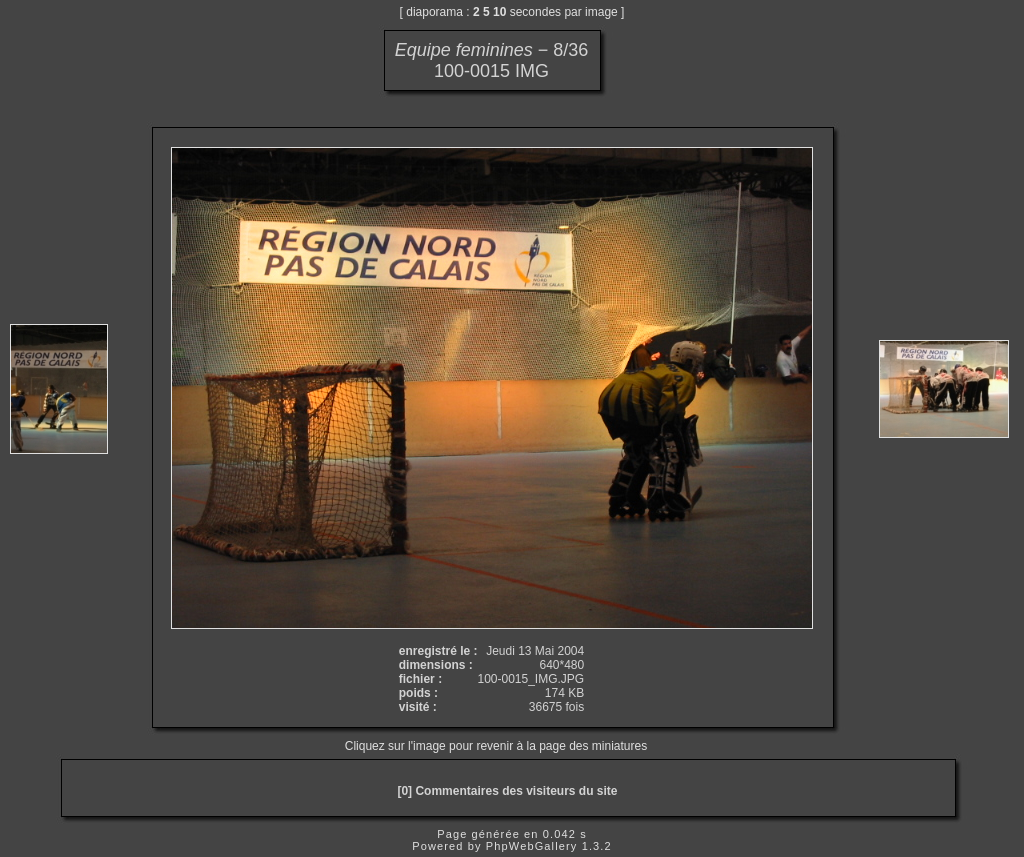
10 (499, 12)
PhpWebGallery (532, 846)
